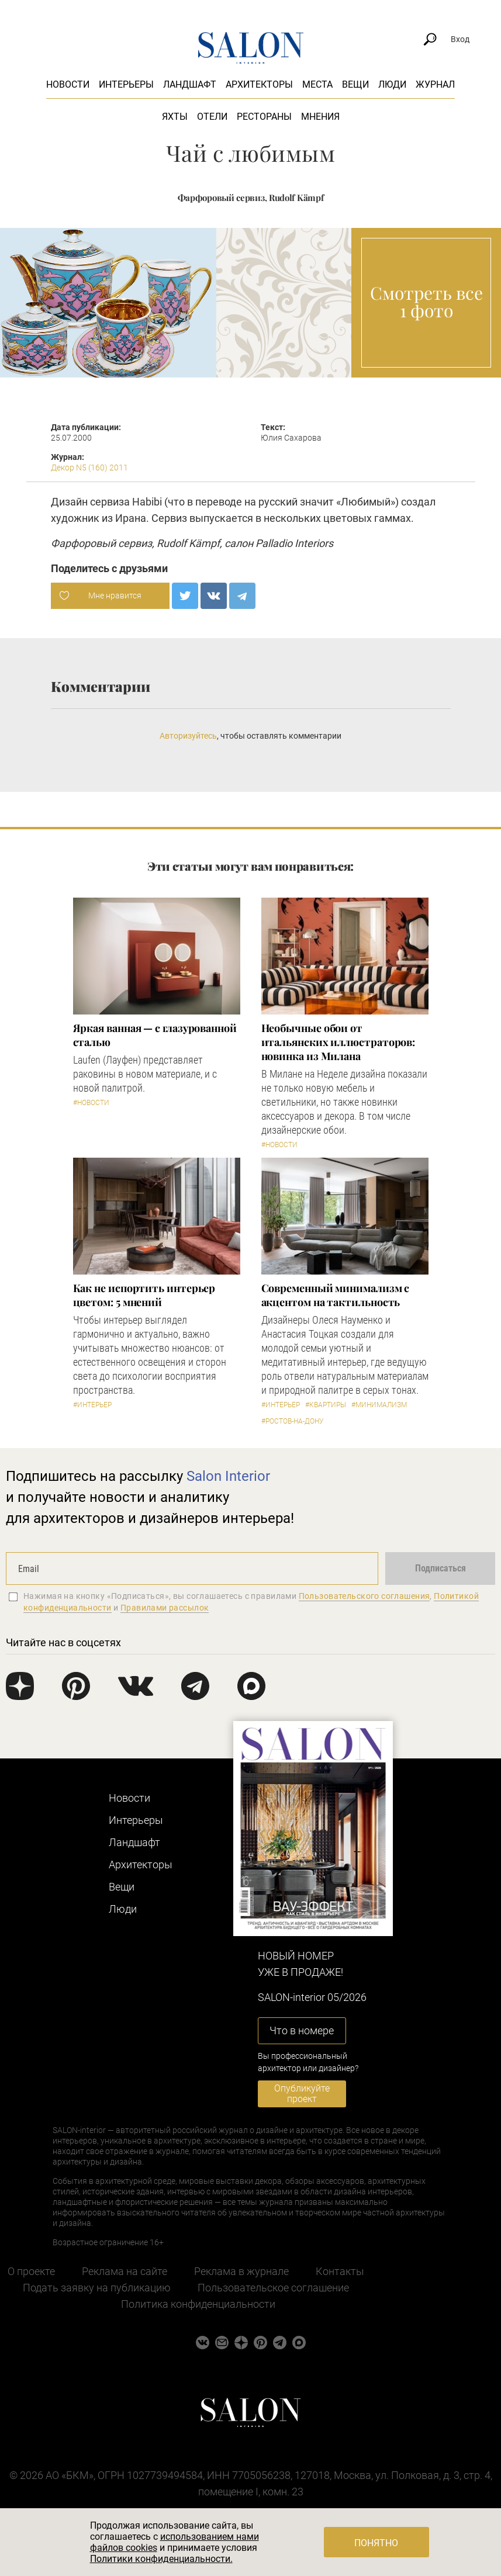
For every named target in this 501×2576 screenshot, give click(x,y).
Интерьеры (126, 84)
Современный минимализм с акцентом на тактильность (335, 1295)
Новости (67, 84)
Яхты (175, 116)
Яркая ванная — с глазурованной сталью (155, 1035)
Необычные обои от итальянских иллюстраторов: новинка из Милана (338, 1042)
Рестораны (264, 116)
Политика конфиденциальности (198, 2304)
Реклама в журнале (241, 2271)
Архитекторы (259, 84)
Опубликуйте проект (302, 2093)
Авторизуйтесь (188, 735)
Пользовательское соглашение (273, 2287)
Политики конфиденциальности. (161, 2558)
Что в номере (301, 2030)
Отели (212, 116)
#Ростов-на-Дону (292, 1421)
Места (317, 84)
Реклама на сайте (124, 2271)
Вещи (355, 84)
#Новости (91, 1102)
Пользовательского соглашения (364, 1596)
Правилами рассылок (164, 1607)
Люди (392, 84)
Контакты (340, 2271)
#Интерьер (92, 1404)
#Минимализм (379, 1404)
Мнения (320, 116)
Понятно (376, 2543)
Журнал (435, 84)
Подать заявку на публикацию (97, 2287)
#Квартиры (325, 1404)
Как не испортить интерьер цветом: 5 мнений (144, 1295)
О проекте (31, 2271)
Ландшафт (189, 84)
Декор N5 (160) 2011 (89, 467)
